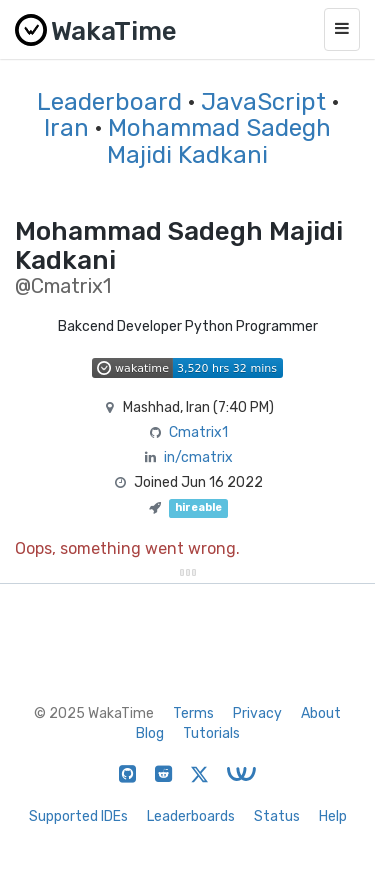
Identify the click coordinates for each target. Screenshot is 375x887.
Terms (193, 713)
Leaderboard (109, 102)
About (321, 713)
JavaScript (263, 102)
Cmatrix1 (198, 432)
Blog (150, 733)
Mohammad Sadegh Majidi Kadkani (219, 141)
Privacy (257, 713)
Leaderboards (191, 816)
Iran (66, 128)
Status (277, 816)
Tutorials (211, 733)
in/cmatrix (198, 457)
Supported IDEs (78, 816)
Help (333, 816)
